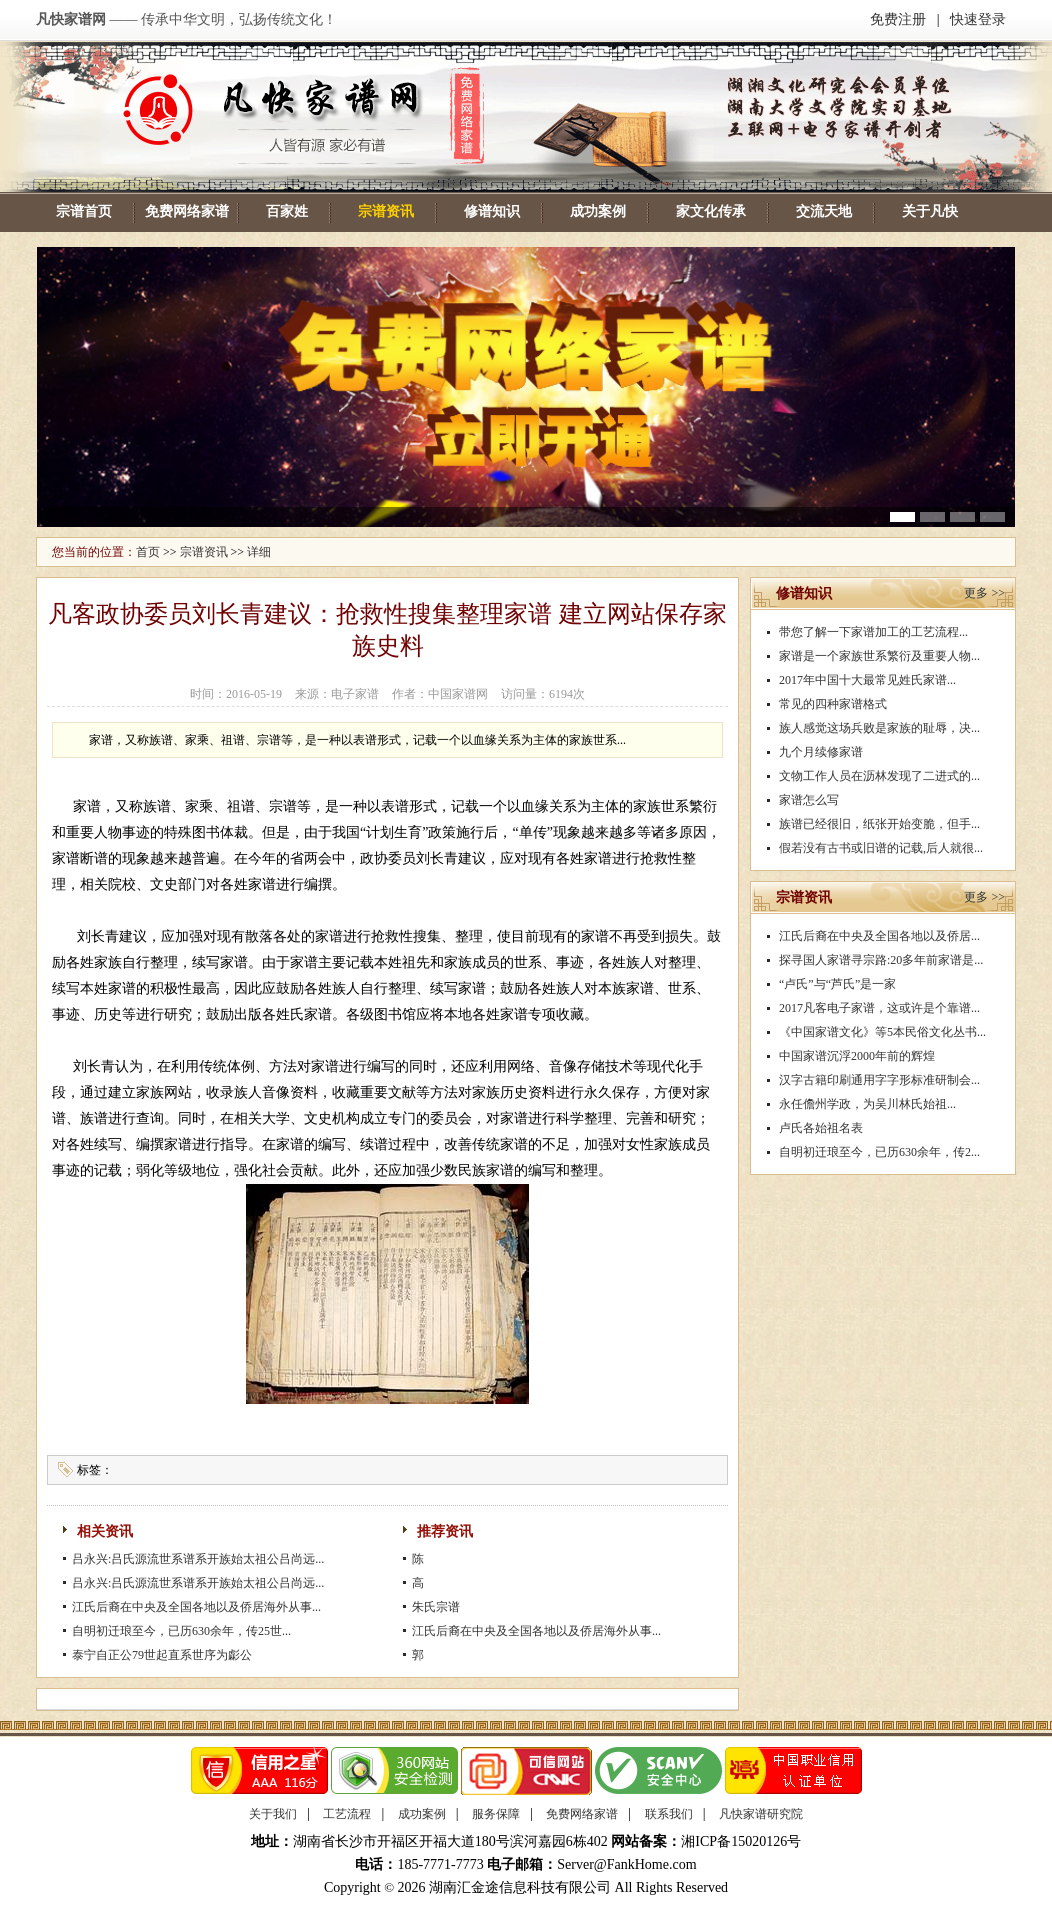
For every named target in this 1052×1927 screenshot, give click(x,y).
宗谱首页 (84, 211)
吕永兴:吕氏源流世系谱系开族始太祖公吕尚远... (198, 1559)
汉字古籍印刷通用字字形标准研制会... (879, 1080)
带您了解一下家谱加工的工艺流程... (873, 632)
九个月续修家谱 (821, 752)
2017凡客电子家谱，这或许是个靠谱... (879, 1008)
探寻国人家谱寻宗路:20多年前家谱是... (881, 960)
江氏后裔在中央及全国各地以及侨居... (879, 936)
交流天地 (824, 211)
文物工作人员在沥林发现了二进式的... (879, 776)
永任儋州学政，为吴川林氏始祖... (867, 1104)
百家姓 (287, 211)
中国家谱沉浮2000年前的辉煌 (857, 1056)
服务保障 (496, 1814)
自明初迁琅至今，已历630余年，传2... (879, 1152)
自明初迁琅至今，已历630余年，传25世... (181, 1631)
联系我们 (669, 1814)
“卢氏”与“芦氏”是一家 (837, 984)
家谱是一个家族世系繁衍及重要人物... (879, 656)
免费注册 (898, 19)
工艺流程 (347, 1814)
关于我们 (273, 1814)
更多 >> (984, 593)
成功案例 (598, 211)
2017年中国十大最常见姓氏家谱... (867, 680)
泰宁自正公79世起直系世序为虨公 (162, 1655)
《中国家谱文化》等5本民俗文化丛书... (882, 1032)
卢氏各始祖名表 (821, 1128)
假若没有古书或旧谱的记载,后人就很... (881, 848)
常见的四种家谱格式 (833, 704)
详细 (259, 552)
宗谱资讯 (386, 211)
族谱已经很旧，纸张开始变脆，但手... (879, 824)
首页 (148, 552)
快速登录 (978, 19)
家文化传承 (711, 211)
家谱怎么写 (809, 800)
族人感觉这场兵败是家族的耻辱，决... (879, 728)
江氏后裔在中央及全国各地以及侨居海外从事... (196, 1607)
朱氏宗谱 (436, 1607)
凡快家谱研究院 (761, 1814)
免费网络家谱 (187, 211)
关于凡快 (930, 211)
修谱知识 (492, 211)
